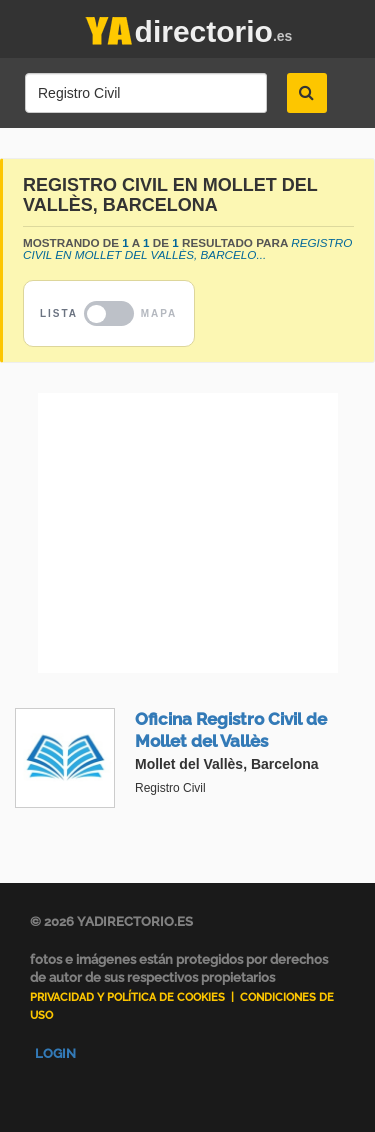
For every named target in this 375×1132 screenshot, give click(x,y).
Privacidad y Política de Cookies (127, 997)
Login (55, 1053)
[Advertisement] (187, 533)
